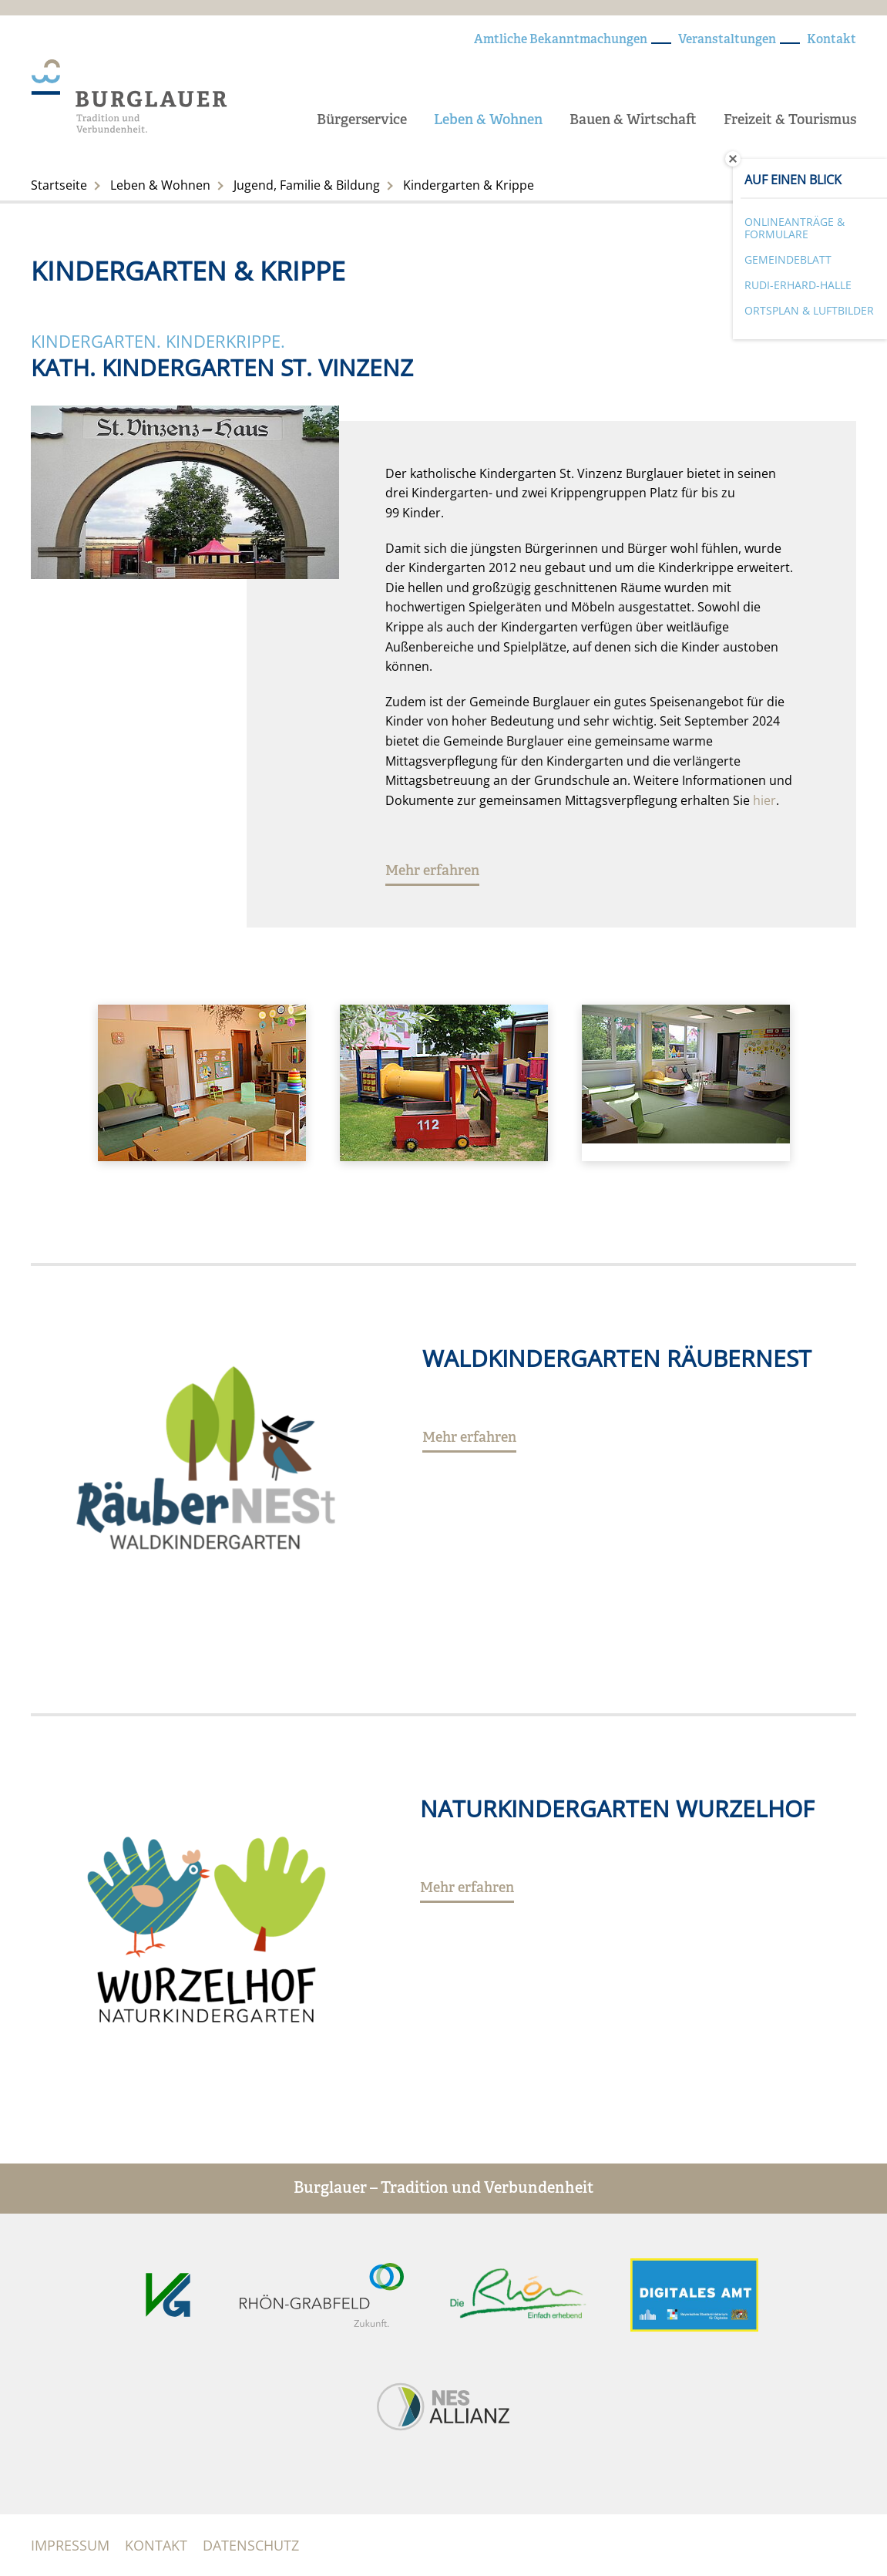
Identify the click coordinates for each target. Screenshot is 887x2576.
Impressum (70, 2545)
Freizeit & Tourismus (790, 121)
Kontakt (831, 40)
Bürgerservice (362, 121)
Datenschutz (251, 2545)
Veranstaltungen (727, 40)
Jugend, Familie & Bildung (307, 185)
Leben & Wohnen (488, 121)
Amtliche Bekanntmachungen (560, 40)
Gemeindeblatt (788, 259)
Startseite (59, 185)
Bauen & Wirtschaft (633, 121)
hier (764, 800)
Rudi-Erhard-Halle (798, 285)
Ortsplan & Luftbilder (809, 310)
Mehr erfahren (432, 872)
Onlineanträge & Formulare (794, 228)
